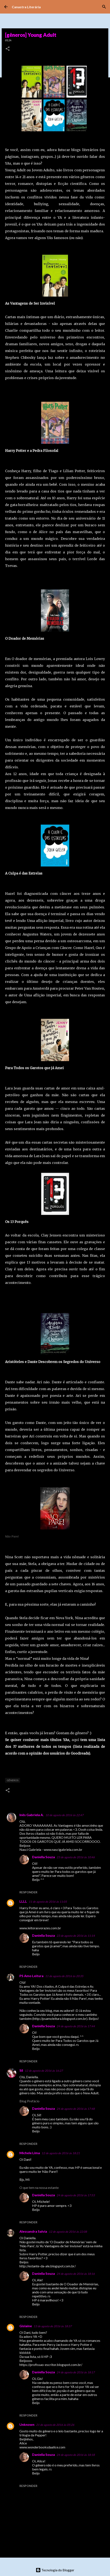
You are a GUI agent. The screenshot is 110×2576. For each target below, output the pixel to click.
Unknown (26, 2424)
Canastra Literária (26, 7)
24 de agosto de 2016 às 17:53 (76, 2195)
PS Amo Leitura (31, 1976)
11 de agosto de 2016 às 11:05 (48, 1901)
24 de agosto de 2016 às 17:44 (76, 2026)
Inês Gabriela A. (31, 1815)
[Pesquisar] (104, 7)
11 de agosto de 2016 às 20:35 (64, 1976)
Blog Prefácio (29, 2101)
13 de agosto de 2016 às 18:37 (53, 2326)
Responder (28, 1892)
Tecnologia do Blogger (55, 2570)
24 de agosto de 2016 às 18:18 (76, 2454)
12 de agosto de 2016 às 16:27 (44, 2070)
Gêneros (12, 1780)
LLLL (23, 1901)
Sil (21, 2070)
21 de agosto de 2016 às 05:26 (55, 2424)
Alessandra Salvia (33, 2231)
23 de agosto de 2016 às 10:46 (76, 1857)
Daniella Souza (43, 1857)
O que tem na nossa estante (39, 2187)
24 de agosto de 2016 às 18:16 (76, 2273)
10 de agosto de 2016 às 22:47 (64, 1815)
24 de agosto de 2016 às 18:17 (76, 2372)
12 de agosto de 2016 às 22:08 (68, 2231)
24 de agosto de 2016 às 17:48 (76, 2108)
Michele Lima (29, 2153)
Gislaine (25, 2326)
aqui (75, 1740)
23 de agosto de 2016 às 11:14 (76, 1935)
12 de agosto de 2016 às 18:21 (61, 2153)
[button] (7, 49)
